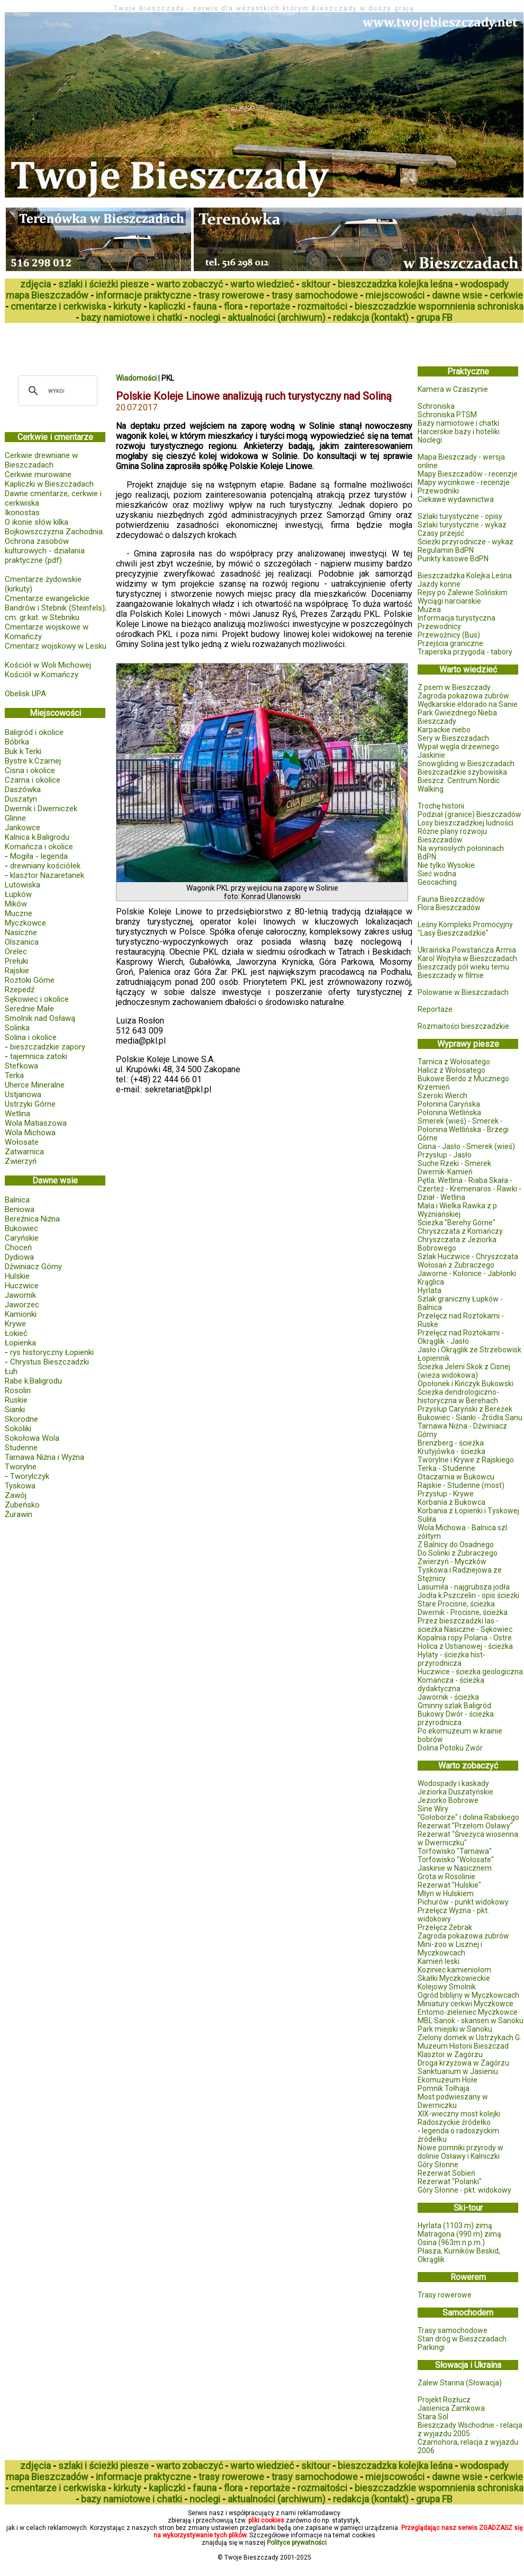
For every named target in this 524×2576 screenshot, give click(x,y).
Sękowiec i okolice (37, 999)
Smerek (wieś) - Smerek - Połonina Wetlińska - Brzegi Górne (463, 1129)
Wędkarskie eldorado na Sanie (468, 704)
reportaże (270, 306)
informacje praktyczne (143, 295)
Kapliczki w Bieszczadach (49, 484)
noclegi (204, 317)
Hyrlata (429, 1290)
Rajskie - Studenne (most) (461, 1485)
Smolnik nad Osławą (40, 1018)
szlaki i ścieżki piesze (103, 284)
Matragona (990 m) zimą (459, 2234)
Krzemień (434, 1087)
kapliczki (167, 306)
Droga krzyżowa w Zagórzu (463, 2063)
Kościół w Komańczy (41, 674)
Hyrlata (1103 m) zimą (455, 2225)
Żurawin (18, 1514)
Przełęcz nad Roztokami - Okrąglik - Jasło (461, 1337)
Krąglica (431, 1282)
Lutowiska (22, 885)
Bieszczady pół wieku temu (463, 967)
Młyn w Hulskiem (446, 1893)
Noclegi (430, 440)
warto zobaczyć (189, 284)
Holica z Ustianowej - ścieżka (465, 1646)
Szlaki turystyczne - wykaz (462, 524)
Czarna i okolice (32, 780)
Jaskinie (431, 755)
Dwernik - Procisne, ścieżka (463, 1612)
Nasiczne (21, 932)
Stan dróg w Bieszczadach (462, 2339)
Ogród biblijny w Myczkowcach (468, 1995)
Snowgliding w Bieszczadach (466, 763)
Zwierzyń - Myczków (452, 1561)
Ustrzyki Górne (30, 1104)
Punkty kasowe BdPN (453, 558)
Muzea (429, 609)
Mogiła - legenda (39, 856)
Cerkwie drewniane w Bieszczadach (41, 460)
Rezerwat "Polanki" (450, 2181)
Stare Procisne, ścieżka (456, 1604)
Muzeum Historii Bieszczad (463, 2046)
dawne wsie (457, 295)
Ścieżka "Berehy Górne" (456, 1222)
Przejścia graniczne (450, 643)
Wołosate (22, 1142)
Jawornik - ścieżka (448, 1697)
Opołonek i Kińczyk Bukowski (465, 1383)
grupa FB (434, 317)
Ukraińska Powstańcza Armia (467, 950)
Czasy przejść (441, 533)
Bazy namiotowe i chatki (458, 423)
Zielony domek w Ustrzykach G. (469, 2037)
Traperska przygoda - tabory (465, 652)
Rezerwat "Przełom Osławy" (465, 1825)
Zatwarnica (24, 1151)
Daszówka (23, 789)
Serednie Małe (29, 1008)
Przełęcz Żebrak (445, 1927)
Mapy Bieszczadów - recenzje (468, 474)
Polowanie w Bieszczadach (463, 992)
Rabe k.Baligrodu (33, 1381)
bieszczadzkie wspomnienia (415, 306)
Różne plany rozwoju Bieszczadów (452, 835)
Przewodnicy (439, 626)
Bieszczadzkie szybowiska (462, 772)
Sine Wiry (433, 1809)
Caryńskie (22, 1238)
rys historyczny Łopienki (52, 1352)
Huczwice (22, 1285)
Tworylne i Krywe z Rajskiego (466, 1460)
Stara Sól (433, 2416)
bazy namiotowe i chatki (131, 317)
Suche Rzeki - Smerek (454, 1163)
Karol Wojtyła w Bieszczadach (467, 958)
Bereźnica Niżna (32, 1219)
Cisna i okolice (30, 770)
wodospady (484, 284)
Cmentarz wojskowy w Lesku (55, 646)
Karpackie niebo (444, 729)
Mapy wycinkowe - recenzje (464, 482)
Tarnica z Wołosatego (454, 1061)
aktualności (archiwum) (277, 317)
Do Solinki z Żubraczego (458, 1553)
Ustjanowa (23, 1094)
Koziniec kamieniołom (454, 1969)
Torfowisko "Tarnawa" (455, 1851)
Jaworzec (22, 1304)
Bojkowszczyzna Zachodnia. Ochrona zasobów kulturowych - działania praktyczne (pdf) (54, 546)
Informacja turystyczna (456, 618)
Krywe (15, 1324)
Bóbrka (17, 742)
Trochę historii (441, 806)
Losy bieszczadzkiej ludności (465, 823)
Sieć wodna (437, 873)
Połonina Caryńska (449, 1104)
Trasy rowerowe (445, 2295)
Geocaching (437, 882)
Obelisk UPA (25, 693)
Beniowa (19, 1209)
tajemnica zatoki (38, 1056)
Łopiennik (434, 1358)
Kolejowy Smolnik (447, 1986)
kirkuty (127, 306)
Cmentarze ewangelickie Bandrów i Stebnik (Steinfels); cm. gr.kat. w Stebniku (55, 608)
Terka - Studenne (446, 1468)
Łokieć (16, 1333)
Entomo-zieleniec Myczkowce (468, 2012)
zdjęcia (35, 284)
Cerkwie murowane (38, 474)
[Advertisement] (105, 341)
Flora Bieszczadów (449, 907)
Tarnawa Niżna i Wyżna (44, 1457)
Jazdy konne (439, 584)
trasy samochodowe (315, 295)
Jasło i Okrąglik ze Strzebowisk (469, 1349)
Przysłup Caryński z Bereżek (465, 1409)
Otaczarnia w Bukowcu (456, 1477)
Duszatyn (21, 799)
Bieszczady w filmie (451, 975)
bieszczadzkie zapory (47, 1047)
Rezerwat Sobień (446, 2173)
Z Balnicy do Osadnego (456, 1544)
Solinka (17, 1028)
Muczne (18, 913)
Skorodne (21, 1419)
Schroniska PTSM (447, 414)
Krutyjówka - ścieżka (451, 1451)
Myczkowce (25, 923)
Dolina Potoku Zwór (450, 1748)
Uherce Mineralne (35, 1085)
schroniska (500, 306)
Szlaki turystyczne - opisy (460, 516)
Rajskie (17, 970)
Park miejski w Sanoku (455, 2029)
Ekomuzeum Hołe (447, 2080)
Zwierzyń (21, 1161)
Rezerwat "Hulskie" (449, 1885)
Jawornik (20, 1295)
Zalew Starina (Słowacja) (460, 2382)
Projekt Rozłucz (444, 2399)
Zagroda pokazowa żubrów (463, 696)
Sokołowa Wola (32, 1438)
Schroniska (436, 406)
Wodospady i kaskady (453, 1783)
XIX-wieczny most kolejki (459, 2114)
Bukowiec (21, 1228)
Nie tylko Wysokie (446, 865)
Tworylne (21, 1466)
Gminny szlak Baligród (454, 1705)
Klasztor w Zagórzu (450, 2054)
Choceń (18, 1247)
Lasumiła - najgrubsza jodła (464, 1587)
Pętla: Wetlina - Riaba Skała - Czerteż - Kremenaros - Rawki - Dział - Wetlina (469, 1188)
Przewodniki (438, 491)
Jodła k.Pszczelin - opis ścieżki (468, 1595)
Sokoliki (18, 1428)
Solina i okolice (31, 1037)
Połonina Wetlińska (449, 1112)
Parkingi (431, 2347)
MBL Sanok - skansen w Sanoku (470, 2020)
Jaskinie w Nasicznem (455, 1868)
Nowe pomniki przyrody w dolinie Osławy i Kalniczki (460, 2151)
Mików (16, 904)
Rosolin (18, 1390)
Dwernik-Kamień (445, 1172)
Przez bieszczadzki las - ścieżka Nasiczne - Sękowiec (465, 1625)
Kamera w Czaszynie (453, 389)
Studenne (21, 1447)
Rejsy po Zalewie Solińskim (463, 592)
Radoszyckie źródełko (454, 2122)
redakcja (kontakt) (371, 317)
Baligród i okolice (34, 732)
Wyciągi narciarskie (449, 601)
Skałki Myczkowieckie (454, 1978)
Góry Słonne (438, 2164)
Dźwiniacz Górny (33, 1266)
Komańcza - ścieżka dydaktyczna (451, 1684)
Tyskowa (20, 1486)
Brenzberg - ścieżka (451, 1443)
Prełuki (16, 961)
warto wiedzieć (262, 284)
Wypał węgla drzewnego (458, 746)
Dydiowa (19, 1257)
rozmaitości (322, 306)
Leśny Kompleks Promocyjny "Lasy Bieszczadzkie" (465, 928)
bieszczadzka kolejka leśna (395, 284)
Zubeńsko (22, 1505)
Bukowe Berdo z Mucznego (463, 1078)
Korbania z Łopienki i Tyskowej (468, 1510)
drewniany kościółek (45, 865)
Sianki (15, 1409)
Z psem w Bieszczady (454, 687)
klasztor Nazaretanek (47, 875)
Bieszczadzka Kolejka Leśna (465, 575)
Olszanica (22, 942)
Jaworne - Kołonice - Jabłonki (467, 1273)
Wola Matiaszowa (36, 1123)
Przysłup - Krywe (446, 1493)
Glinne (15, 818)
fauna (204, 306)
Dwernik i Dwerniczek (41, 808)
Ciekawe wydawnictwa (456, 499)
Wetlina (17, 1113)
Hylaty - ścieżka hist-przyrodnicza (451, 1658)
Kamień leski (438, 1961)
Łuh (11, 1371)
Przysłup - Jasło (445, 1155)
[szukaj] (56, 390)
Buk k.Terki (23, 751)
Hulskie (17, 1276)
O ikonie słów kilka (36, 522)
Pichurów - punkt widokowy (463, 1902)
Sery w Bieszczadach (453, 738)
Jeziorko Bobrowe (448, 1800)
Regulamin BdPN (446, 550)
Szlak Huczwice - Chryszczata (468, 1256)
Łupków (18, 894)
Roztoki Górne (30, 980)
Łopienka (20, 1343)
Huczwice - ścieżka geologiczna (470, 1671)
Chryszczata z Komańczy (460, 1231)
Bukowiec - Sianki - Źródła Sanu (470, 1417)
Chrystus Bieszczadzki (49, 1362)
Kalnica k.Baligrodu (37, 837)
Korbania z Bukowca (451, 1502)
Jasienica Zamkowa (451, 2408)
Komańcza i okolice (39, 846)
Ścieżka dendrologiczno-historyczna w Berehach (458, 1396)
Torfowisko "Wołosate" (456, 1859)
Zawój (15, 1495)
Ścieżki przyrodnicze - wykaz (465, 541)
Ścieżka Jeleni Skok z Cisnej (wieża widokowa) (464, 1370)
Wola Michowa (30, 1132)
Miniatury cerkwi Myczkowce (465, 2003)
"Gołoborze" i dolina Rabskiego (468, 1817)
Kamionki (21, 1314)
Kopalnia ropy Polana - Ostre (465, 1637)
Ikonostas (22, 512)
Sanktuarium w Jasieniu (458, 2071)
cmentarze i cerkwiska (58, 306)
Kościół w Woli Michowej (48, 665)
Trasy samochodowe (452, 2330)
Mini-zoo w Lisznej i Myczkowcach (450, 1948)
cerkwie (506, 295)
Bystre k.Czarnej (33, 761)
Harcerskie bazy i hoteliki (459, 431)
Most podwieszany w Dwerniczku (453, 2101)
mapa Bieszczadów (47, 295)
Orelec (16, 951)
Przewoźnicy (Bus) (449, 635)
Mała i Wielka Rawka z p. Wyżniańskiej (458, 1209)
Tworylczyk (29, 1476)
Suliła (427, 1519)
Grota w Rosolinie (446, 1876)
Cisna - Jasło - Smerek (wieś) (466, 1146)
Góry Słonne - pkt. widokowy (464, 2190)
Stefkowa (21, 1066)
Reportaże (435, 1009)
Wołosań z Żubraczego (456, 1265)
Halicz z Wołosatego (451, 1070)
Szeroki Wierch (442, 1095)
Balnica (17, 1200)
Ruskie (16, 1400)
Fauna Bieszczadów (451, 899)
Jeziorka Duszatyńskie (455, 1792)
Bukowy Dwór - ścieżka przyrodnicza (456, 1718)
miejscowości (394, 295)
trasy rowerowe (231, 295)
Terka (14, 1075)
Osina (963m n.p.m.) (451, 2242)
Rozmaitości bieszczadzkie (463, 1026)
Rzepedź (19, 989)
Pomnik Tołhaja (443, 2088)
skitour (315, 284)
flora (233, 306)
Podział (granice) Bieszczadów (469, 814)
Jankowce (22, 827)
